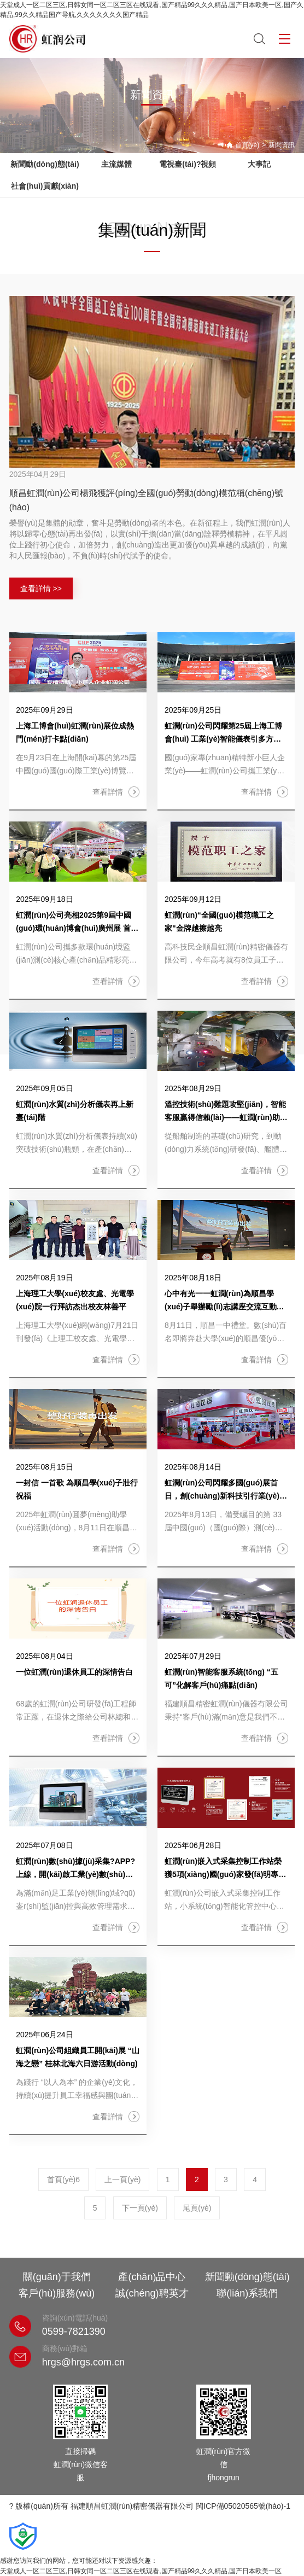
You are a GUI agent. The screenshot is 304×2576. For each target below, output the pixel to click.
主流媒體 (116, 164)
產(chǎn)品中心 (151, 2276)
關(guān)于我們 (57, 2276)
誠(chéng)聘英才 (151, 2293)
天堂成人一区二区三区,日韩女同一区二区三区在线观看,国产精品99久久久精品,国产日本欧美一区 (141, 2571)
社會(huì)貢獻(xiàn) (45, 186)
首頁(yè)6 (63, 2179)
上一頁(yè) (122, 2179)
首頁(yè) (247, 145)
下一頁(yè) (140, 2208)
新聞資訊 (281, 145)
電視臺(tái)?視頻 (187, 164)
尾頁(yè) (197, 2208)
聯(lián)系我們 (247, 2293)
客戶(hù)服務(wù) (57, 2293)
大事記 (259, 164)
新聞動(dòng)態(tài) (44, 164)
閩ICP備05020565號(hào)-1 (243, 2506)
